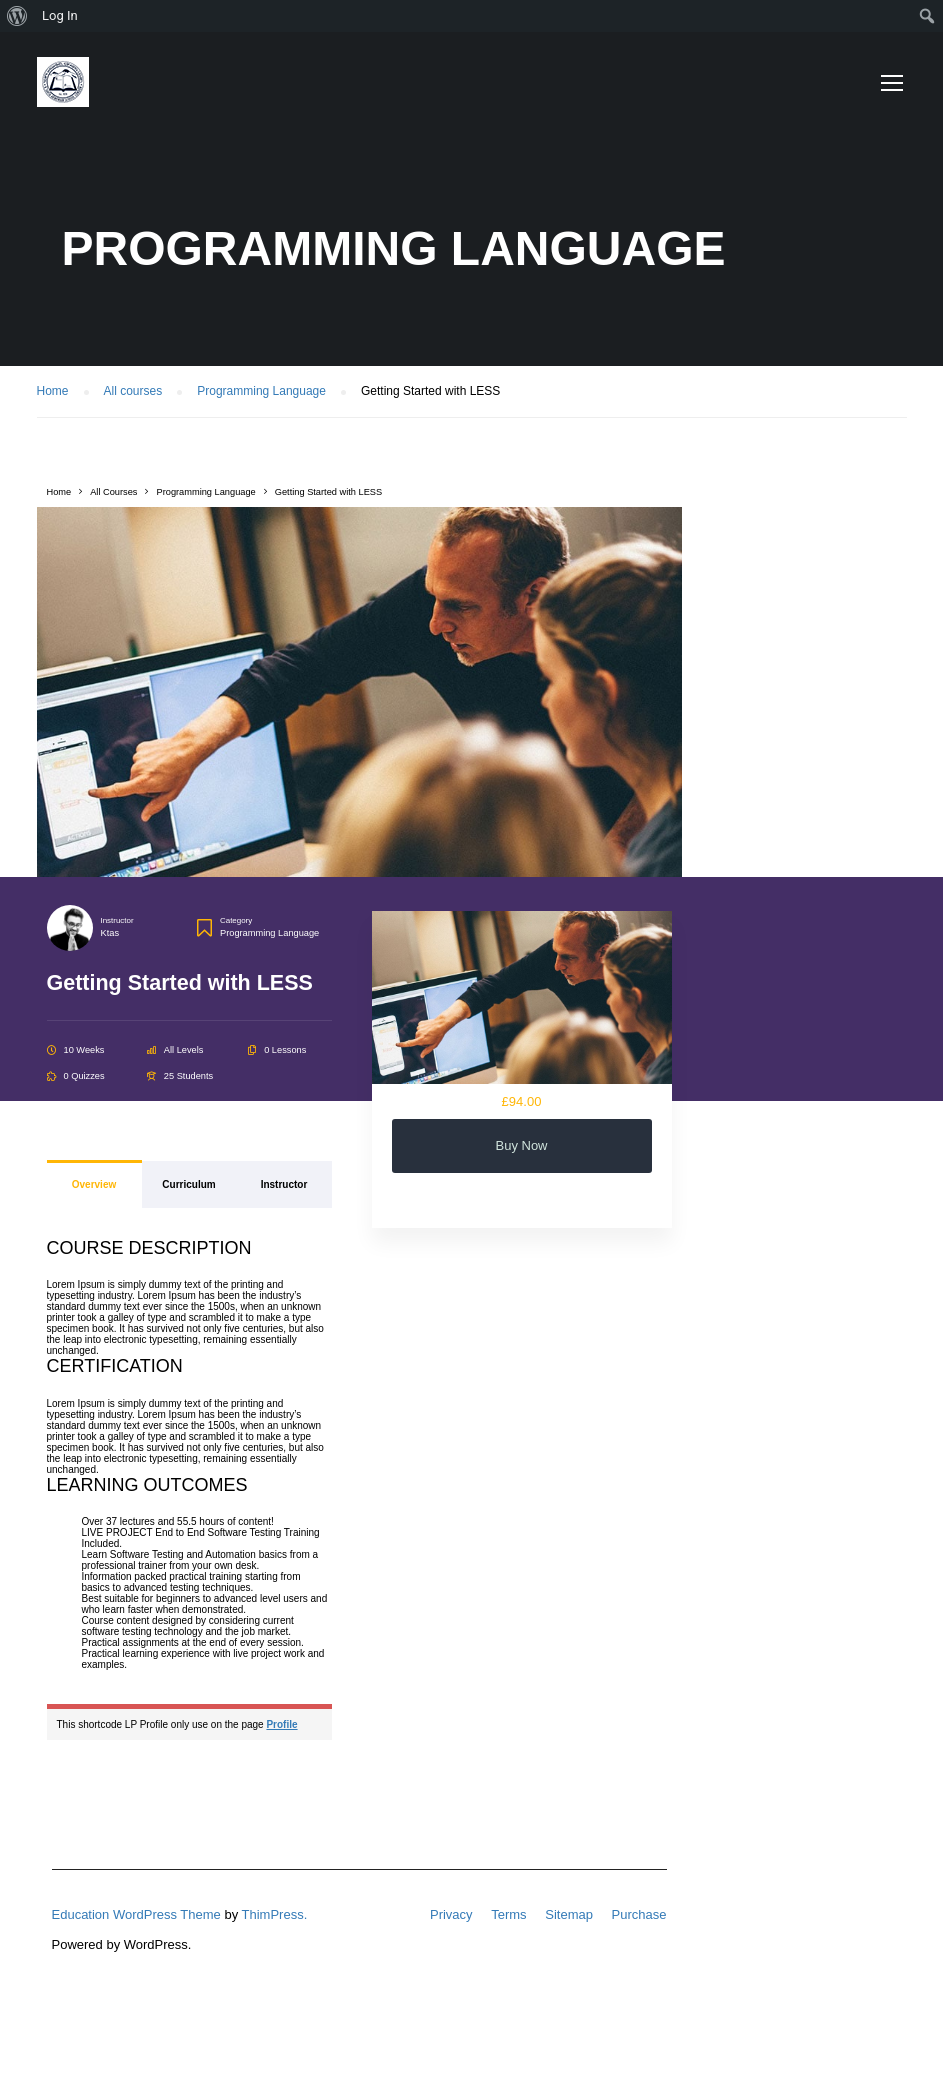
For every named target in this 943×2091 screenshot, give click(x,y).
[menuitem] (17, 16)
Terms (508, 1914)
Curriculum (188, 1184)
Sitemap (569, 1914)
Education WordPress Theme (136, 1914)
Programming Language (269, 933)
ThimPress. (275, 1914)
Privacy (451, 1914)
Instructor (117, 920)
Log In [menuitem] (60, 15)
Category (236, 920)
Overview (94, 1184)
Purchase (639, 1914)
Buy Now (521, 1145)
